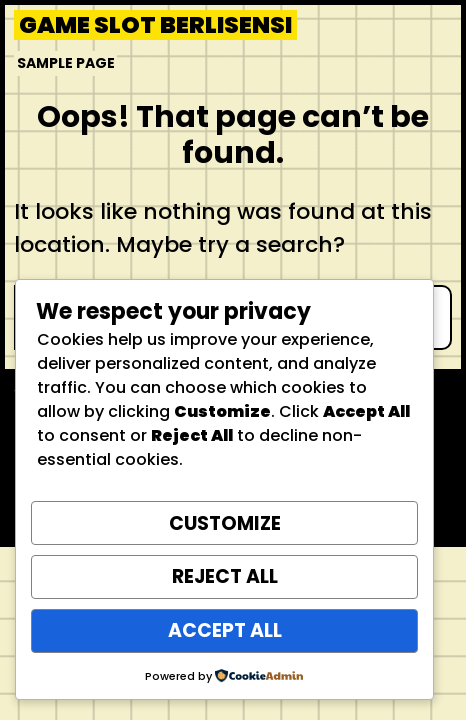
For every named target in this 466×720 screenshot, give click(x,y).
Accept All (225, 630)
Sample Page (66, 63)
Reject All (225, 576)
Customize (225, 523)
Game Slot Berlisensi (155, 25)
